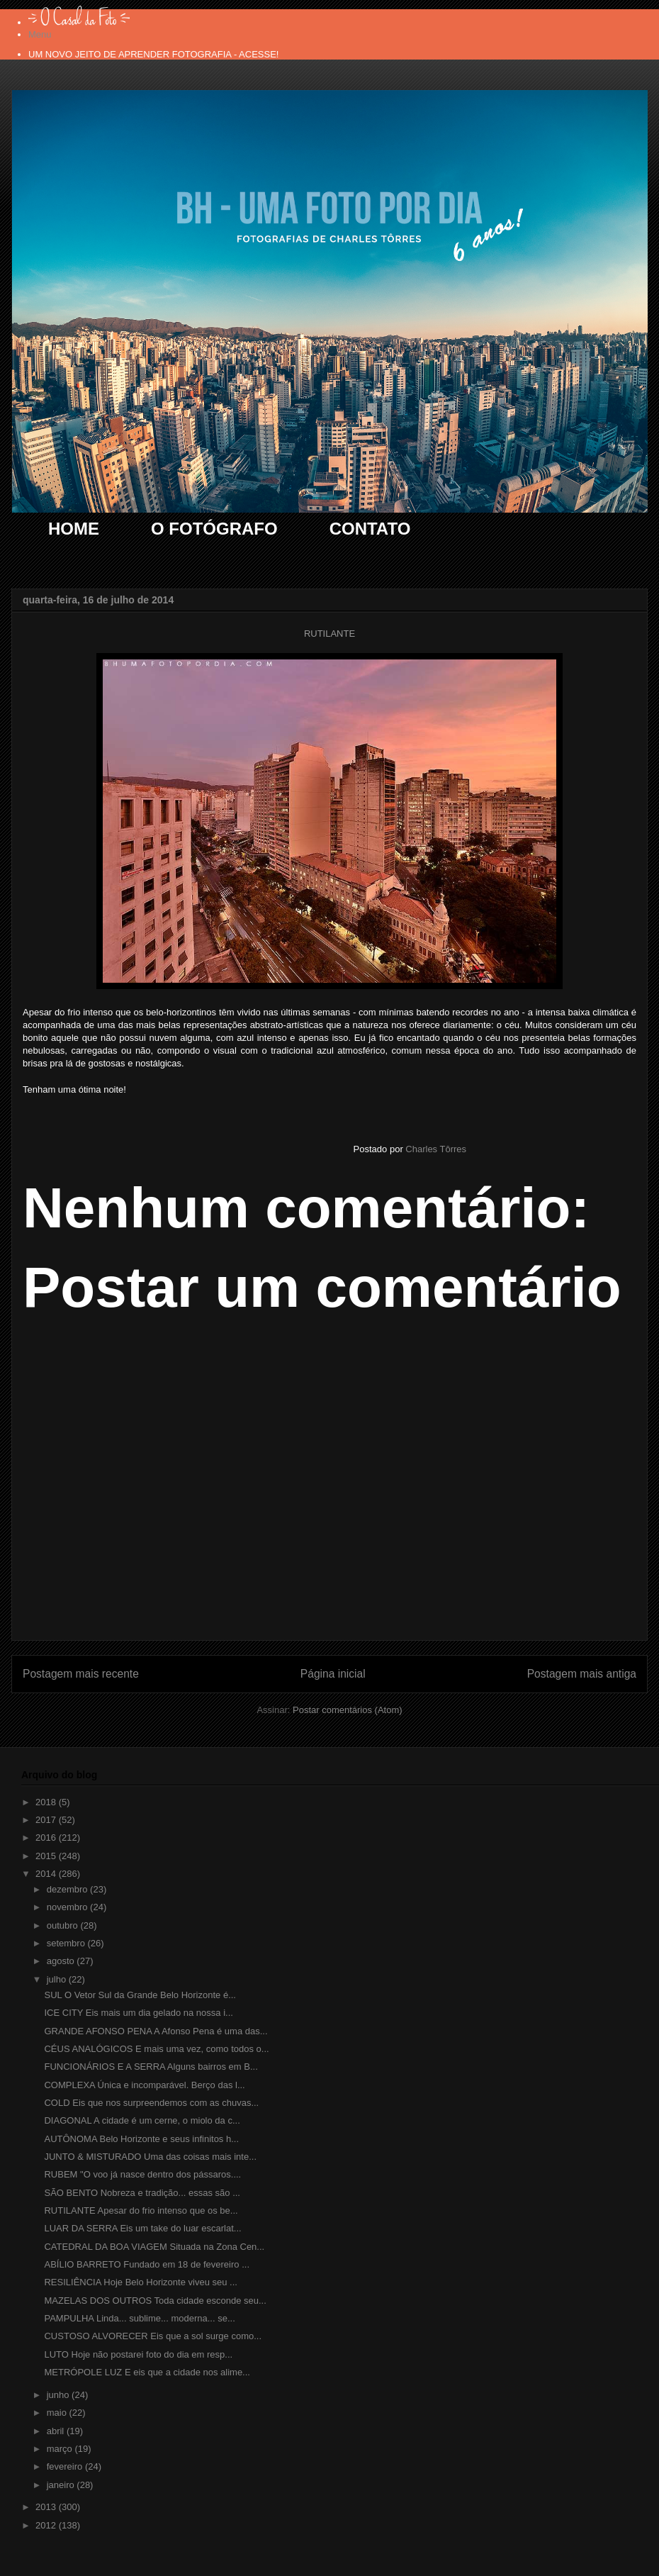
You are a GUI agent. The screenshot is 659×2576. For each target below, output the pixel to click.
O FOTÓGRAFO (214, 528)
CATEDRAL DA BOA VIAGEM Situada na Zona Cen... (154, 2246)
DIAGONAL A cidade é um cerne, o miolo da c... (142, 2120)
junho (59, 2395)
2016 (47, 1837)
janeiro (62, 2485)
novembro (68, 1907)
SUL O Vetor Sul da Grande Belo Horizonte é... (140, 1995)
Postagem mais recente (81, 1674)
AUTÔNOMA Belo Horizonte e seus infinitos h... (141, 2139)
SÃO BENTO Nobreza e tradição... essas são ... (142, 2192)
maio (58, 2412)
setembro (67, 1943)
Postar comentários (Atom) (347, 1710)
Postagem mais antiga (581, 1674)
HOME (73, 528)
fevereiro (66, 2466)
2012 (47, 2525)
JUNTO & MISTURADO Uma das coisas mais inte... (150, 2156)
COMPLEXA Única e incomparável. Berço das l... (144, 2085)
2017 (47, 1819)
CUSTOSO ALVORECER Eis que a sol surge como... (152, 2336)
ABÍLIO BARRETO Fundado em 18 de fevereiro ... (146, 2264)
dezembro (68, 1889)
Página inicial (333, 1674)
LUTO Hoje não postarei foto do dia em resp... (138, 2354)
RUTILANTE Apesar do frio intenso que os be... (140, 2210)
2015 (47, 1856)
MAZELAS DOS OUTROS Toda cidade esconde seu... (155, 2300)
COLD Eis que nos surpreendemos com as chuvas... (151, 2102)
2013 (47, 2507)
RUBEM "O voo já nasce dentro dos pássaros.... (142, 2174)
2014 (47, 1873)
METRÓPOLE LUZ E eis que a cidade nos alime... (146, 2372)
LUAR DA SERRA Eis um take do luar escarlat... (142, 2228)
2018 (47, 1802)
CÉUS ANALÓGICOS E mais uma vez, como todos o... (156, 2048)
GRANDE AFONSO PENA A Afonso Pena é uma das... (155, 2031)
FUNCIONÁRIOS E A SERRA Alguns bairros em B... (150, 2066)
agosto (62, 1961)
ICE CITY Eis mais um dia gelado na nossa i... (138, 2012)
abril (57, 2431)
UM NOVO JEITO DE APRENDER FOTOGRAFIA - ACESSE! (153, 54)
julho (58, 1979)
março (61, 2448)
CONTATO (370, 528)
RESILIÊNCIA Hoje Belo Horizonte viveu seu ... (140, 2282)
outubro (64, 1925)
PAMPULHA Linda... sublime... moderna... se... (139, 2318)
